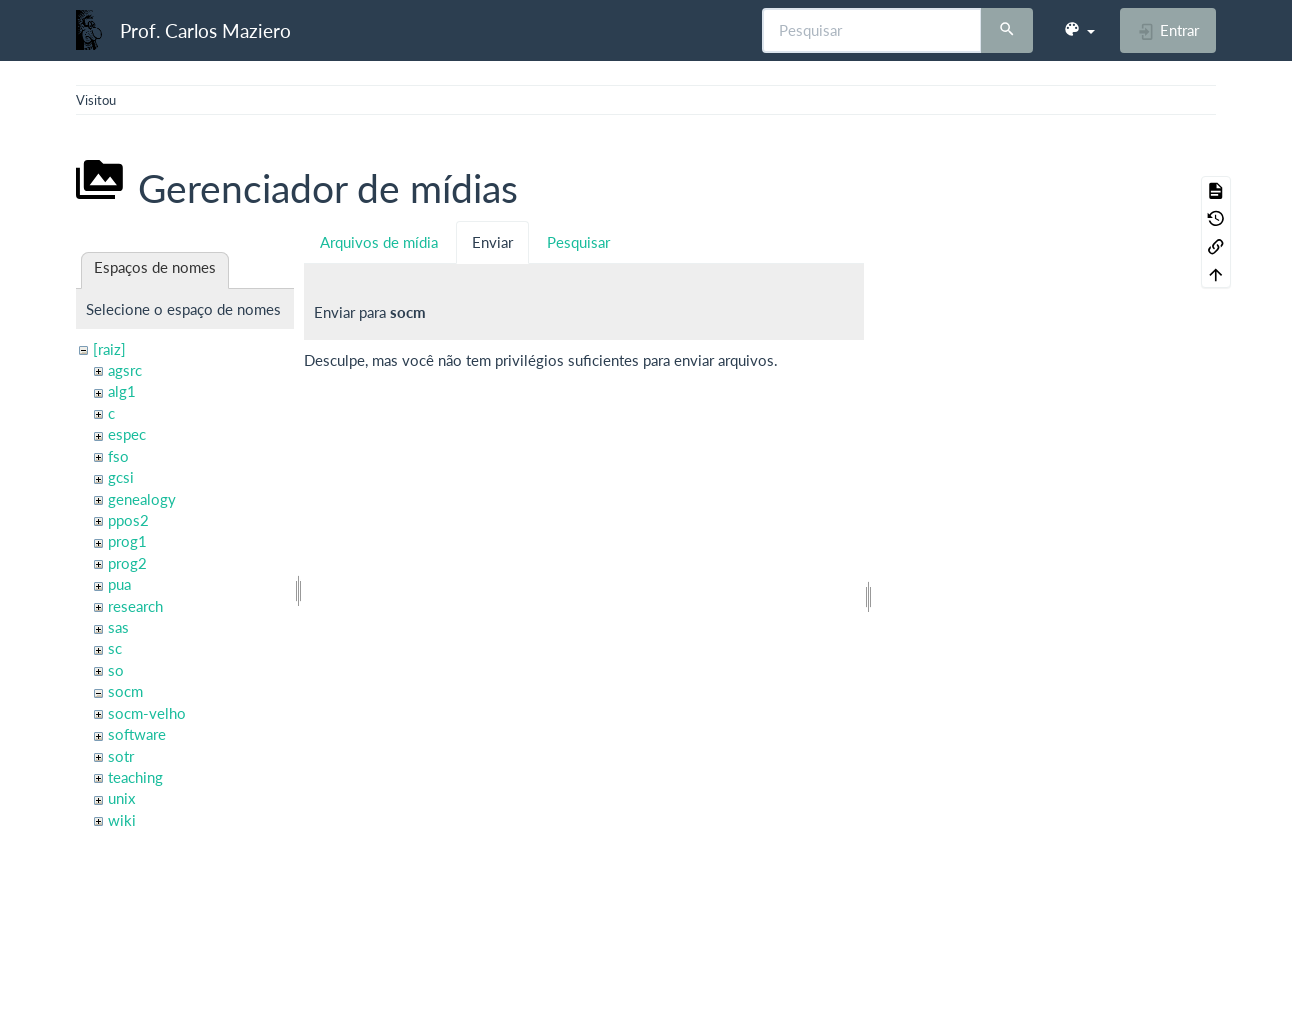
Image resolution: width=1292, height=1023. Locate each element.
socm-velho (147, 713)
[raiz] (109, 349)
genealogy (142, 499)
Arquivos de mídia (379, 242)
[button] (1079, 30)
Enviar (492, 242)
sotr (121, 756)
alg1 (122, 391)
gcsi (121, 477)
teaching (135, 777)
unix (121, 798)
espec (127, 434)
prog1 (127, 541)
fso (118, 456)
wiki (122, 820)
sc (115, 648)
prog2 (127, 563)
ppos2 (128, 520)
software (137, 734)
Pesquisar (578, 242)
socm (125, 691)
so (116, 670)
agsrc (125, 370)
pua (119, 584)
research (135, 606)
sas (118, 627)
